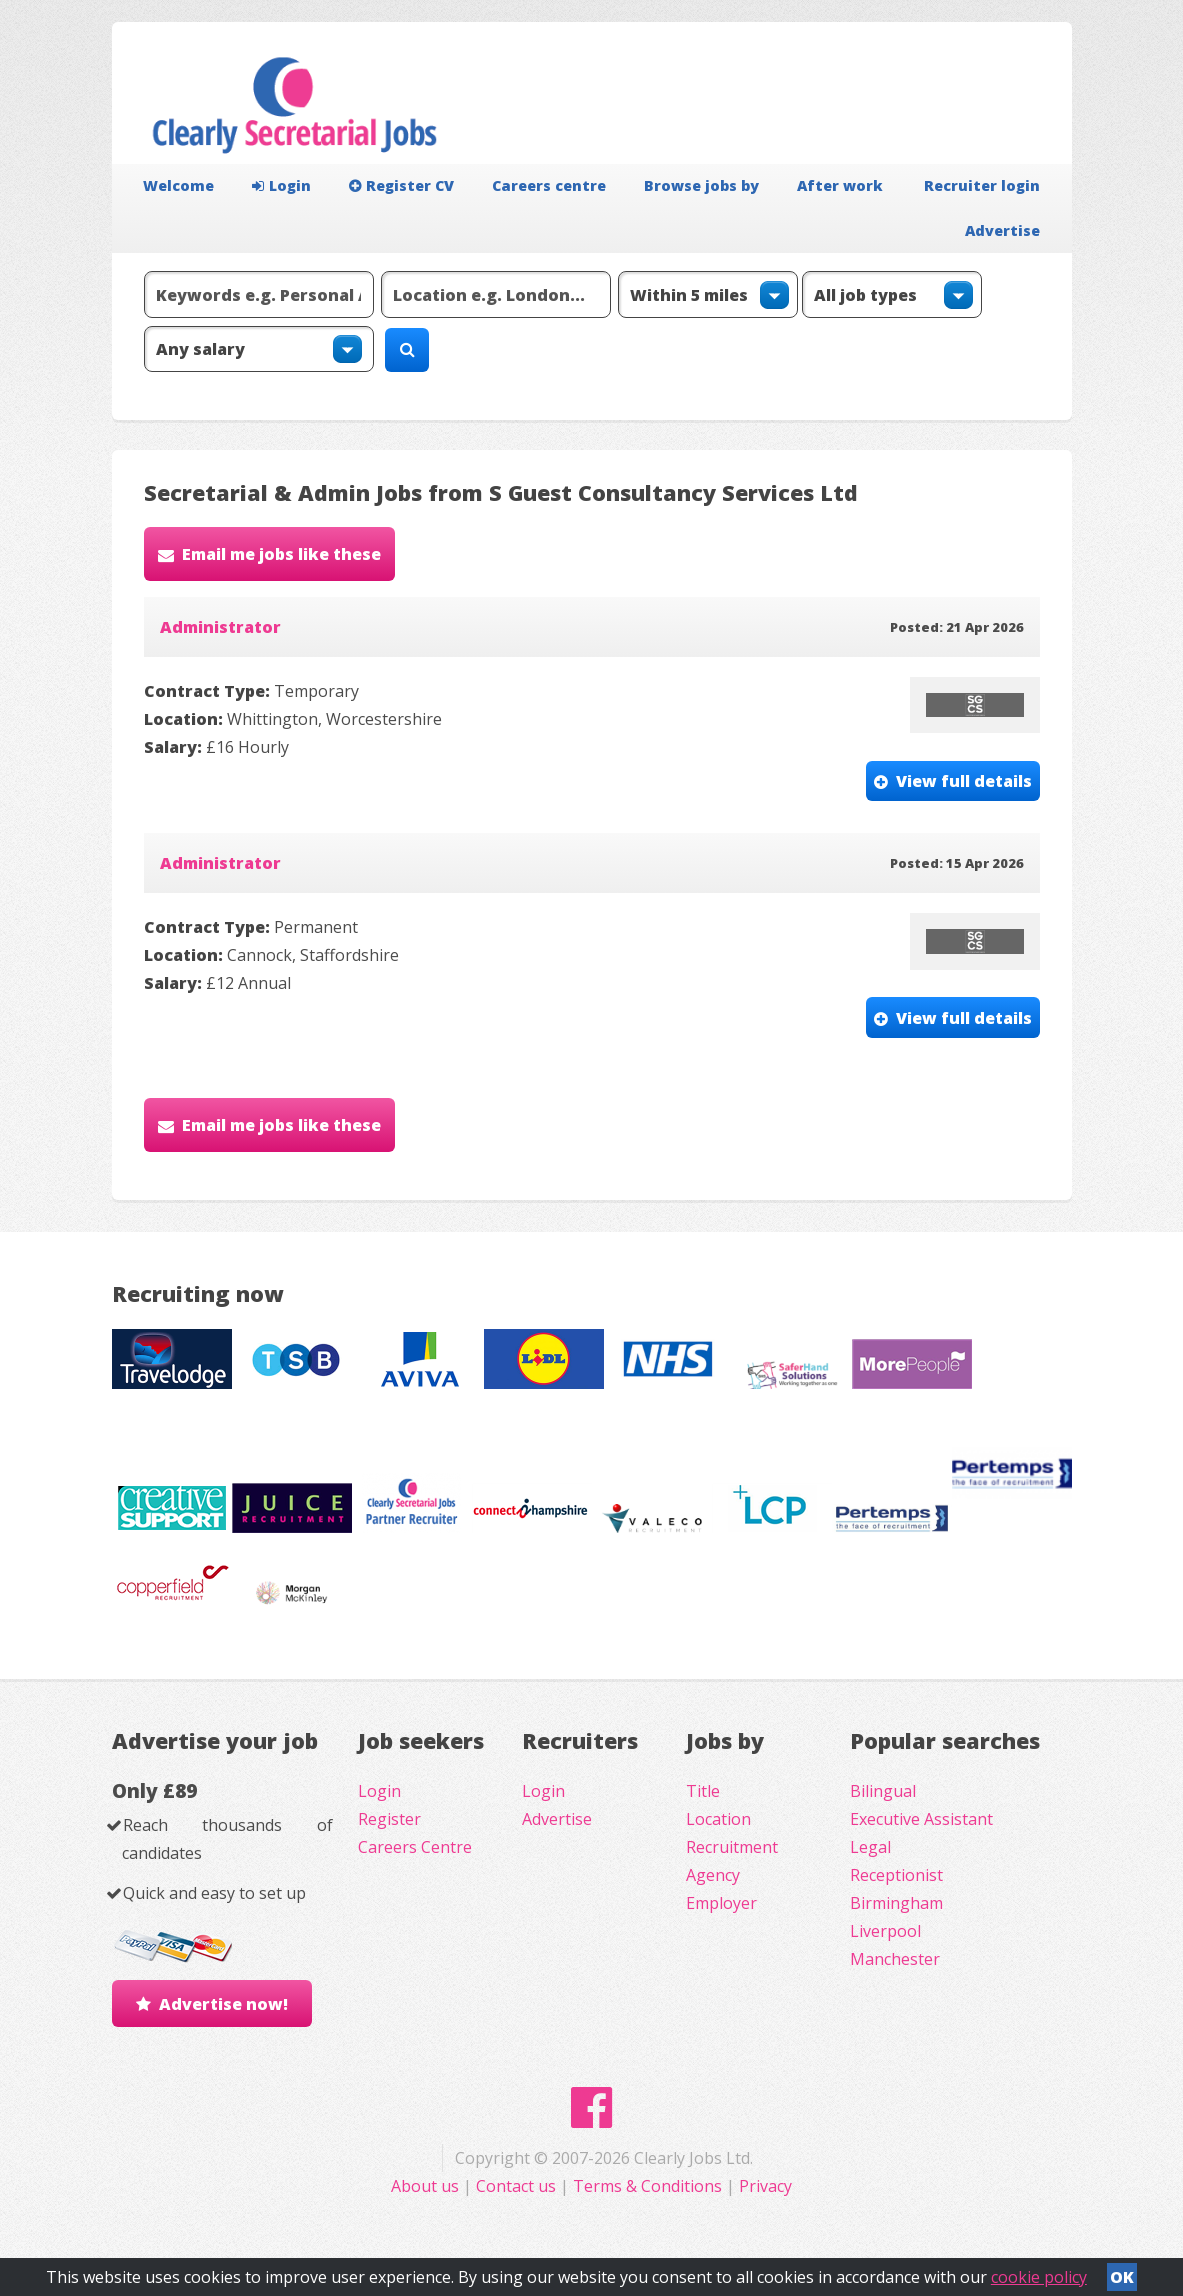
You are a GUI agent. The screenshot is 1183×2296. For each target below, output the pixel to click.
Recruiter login (982, 185)
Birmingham (896, 1903)
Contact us (518, 2186)
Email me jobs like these (281, 554)
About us (427, 2186)
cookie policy (1039, 2277)
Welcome (178, 185)
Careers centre (549, 185)
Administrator (220, 627)
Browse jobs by (701, 185)
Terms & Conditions (647, 2186)
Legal (870, 1847)
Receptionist (896, 1875)
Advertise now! (223, 2004)
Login (281, 185)
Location (718, 1819)
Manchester (895, 1959)
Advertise (1002, 230)
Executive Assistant (921, 1819)
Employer (721, 1903)
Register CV (401, 185)
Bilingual (883, 1791)
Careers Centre (415, 1847)
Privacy (765, 2186)
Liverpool (885, 1931)
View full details (964, 781)
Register (389, 1819)
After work (840, 185)
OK (1122, 2277)
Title (703, 1791)
